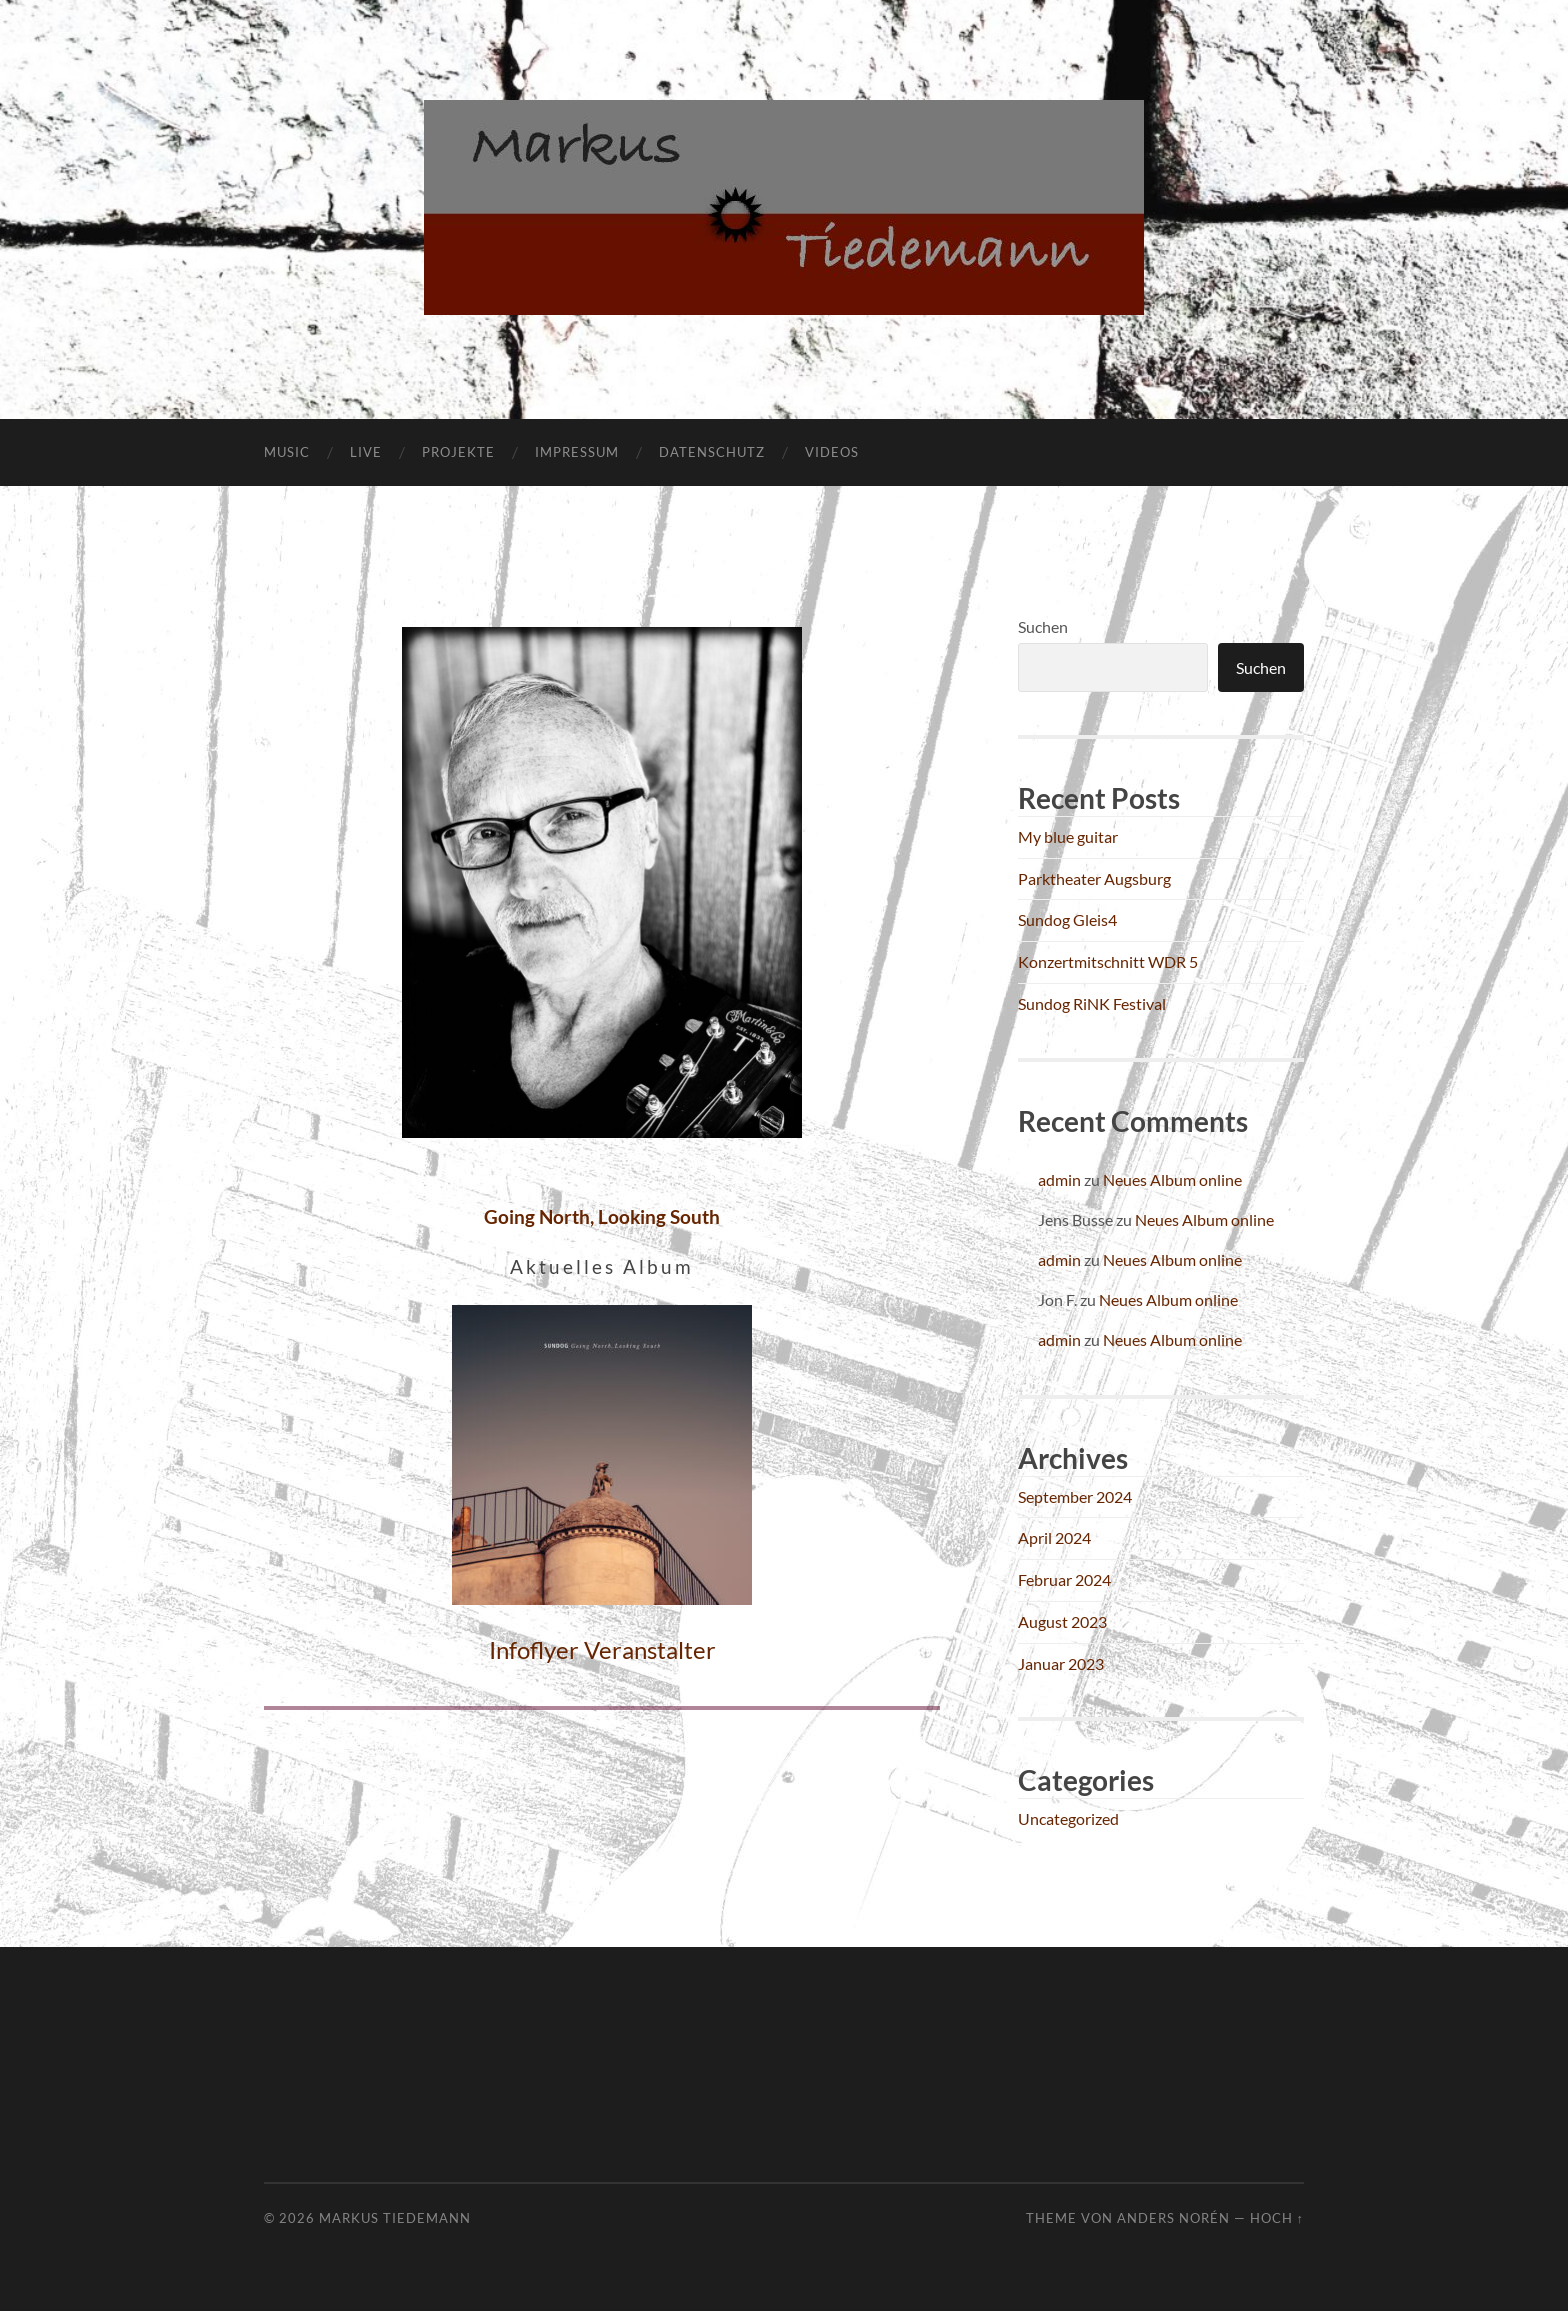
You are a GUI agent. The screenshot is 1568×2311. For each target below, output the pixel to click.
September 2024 (1075, 1496)
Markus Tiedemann (395, 2218)
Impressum (577, 452)
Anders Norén (1173, 2218)
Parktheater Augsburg (1094, 878)
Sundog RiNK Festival (1092, 1003)
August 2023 (1062, 1621)
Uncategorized (1068, 1818)
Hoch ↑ (1277, 2218)
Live (366, 452)
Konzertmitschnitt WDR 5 (1108, 961)
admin (1059, 1179)
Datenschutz (712, 452)
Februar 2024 (1064, 1579)
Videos (832, 452)
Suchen (1043, 626)
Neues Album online (1172, 1179)
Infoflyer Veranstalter (602, 1649)
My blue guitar (1068, 836)
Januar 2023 (1061, 1663)
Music (287, 452)
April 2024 (1054, 1537)
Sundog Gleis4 (1067, 919)
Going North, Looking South (602, 1216)
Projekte (458, 452)
